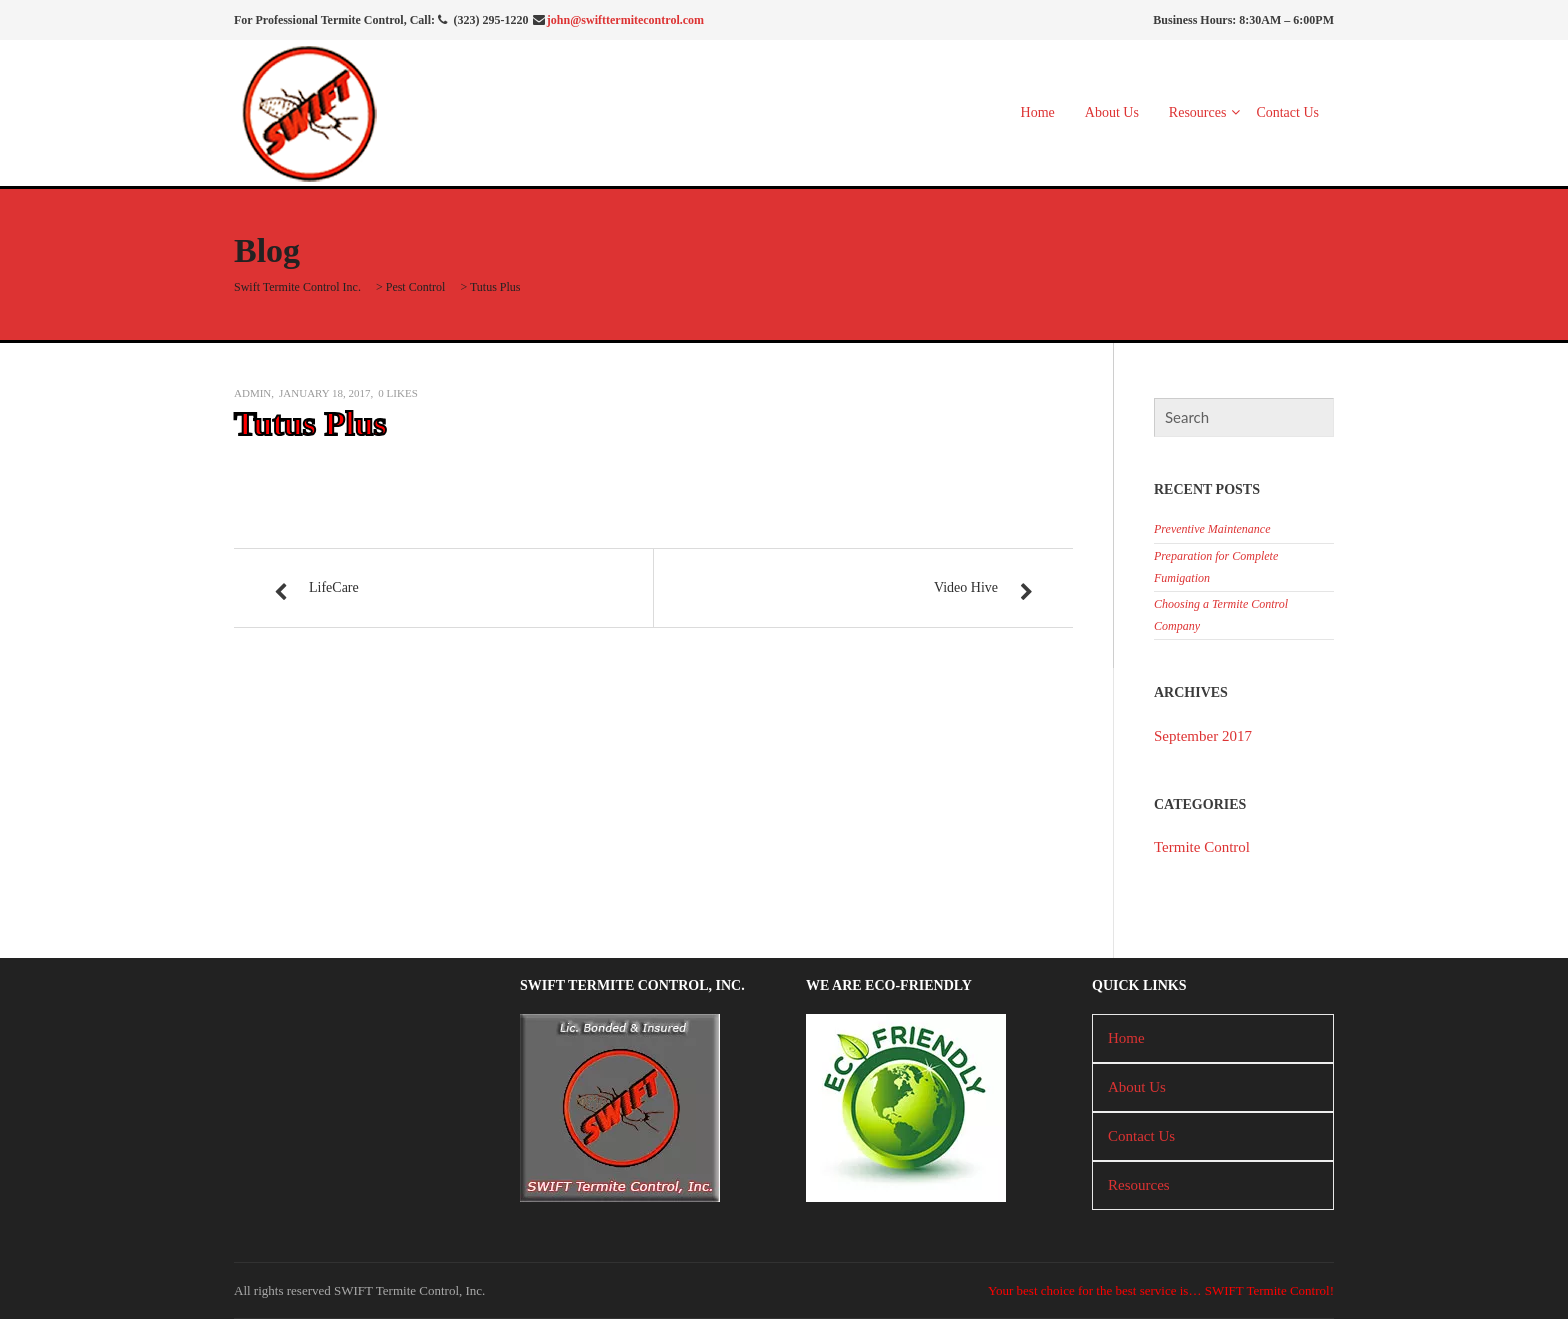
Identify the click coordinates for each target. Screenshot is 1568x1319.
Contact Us (1287, 112)
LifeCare (334, 587)
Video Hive (966, 587)
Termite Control (1202, 847)
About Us (1112, 112)
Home (1038, 112)
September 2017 (1203, 736)
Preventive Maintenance (1212, 529)
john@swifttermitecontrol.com (625, 20)
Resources (1198, 112)
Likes (397, 393)
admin (252, 393)
